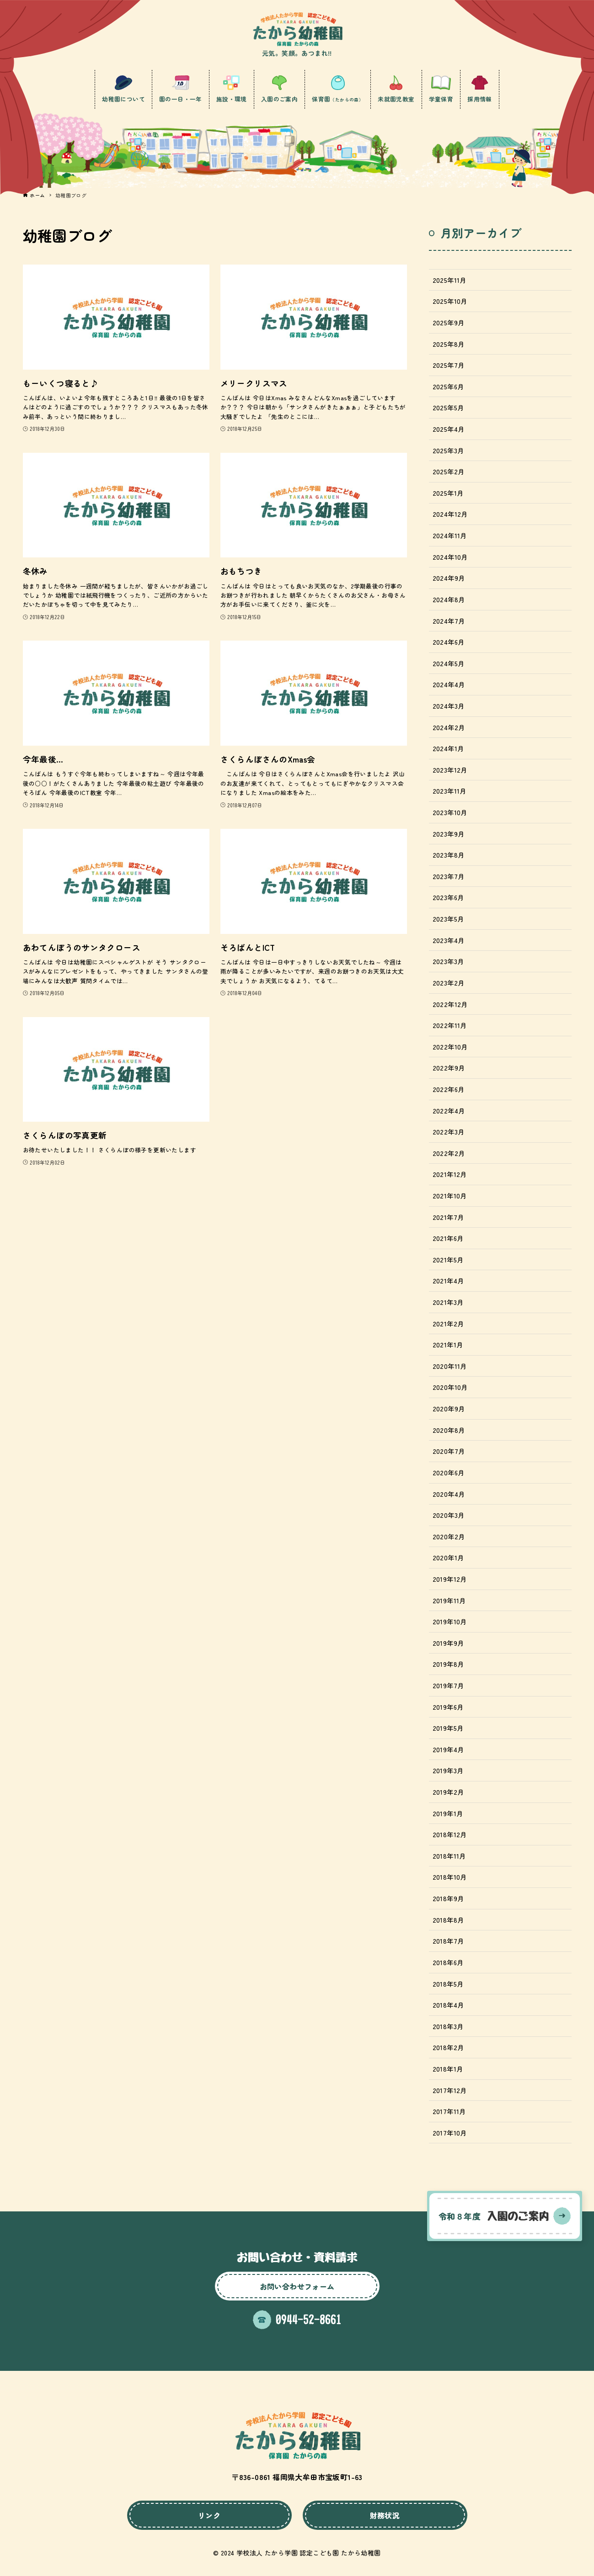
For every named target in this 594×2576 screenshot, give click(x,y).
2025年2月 (449, 471)
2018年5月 (448, 1983)
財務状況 (385, 2515)
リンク (209, 2515)
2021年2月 (448, 1323)
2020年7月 (449, 1451)
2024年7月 (449, 620)
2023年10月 (450, 812)
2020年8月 (449, 1430)
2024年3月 (449, 705)
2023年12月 (450, 769)
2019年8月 (448, 1664)
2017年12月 (450, 2090)
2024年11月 (450, 535)
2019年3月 (448, 1770)
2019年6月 (448, 1707)
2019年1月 (448, 1813)
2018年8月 (448, 1919)
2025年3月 (448, 450)
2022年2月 (449, 1153)
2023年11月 (449, 790)
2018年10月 (450, 1877)
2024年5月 (449, 663)
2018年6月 (448, 1962)
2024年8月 (449, 599)
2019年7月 (448, 1685)
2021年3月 (448, 1302)
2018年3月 (448, 2026)
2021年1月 (448, 1344)
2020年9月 (449, 1408)
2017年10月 (450, 2132)
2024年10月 (450, 557)
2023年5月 (448, 918)
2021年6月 (448, 1238)
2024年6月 (449, 642)
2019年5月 (448, 1728)
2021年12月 (450, 1174)
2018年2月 (448, 2047)
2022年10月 (450, 1046)
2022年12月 (450, 1004)
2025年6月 (448, 386)
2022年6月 (449, 1089)
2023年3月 (448, 961)
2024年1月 (448, 748)
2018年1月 (448, 2068)
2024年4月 (449, 684)
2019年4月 (448, 1749)
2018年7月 (448, 1940)
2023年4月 (449, 940)
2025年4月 (449, 429)
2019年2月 (448, 1792)
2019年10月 (450, 1621)
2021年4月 (448, 1280)
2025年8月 (449, 344)
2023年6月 (448, 897)
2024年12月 (450, 514)
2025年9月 (449, 322)
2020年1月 (448, 1557)
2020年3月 (449, 1515)
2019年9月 (448, 1643)
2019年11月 (449, 1600)
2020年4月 (449, 1494)
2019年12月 (450, 1579)
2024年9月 (449, 578)
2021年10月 (450, 1195)
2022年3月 (449, 1131)
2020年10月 (450, 1387)
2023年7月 (449, 876)
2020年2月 (449, 1536)
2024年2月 (449, 727)
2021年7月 (448, 1217)
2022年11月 (450, 1025)
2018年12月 (450, 1834)
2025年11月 (449, 280)
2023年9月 (449, 833)
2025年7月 (449, 365)
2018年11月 (449, 1855)
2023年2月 (449, 982)
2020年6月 (449, 1472)
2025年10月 (450, 301)
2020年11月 (450, 1366)
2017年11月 (449, 2111)
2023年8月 (449, 854)
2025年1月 (448, 493)
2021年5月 (448, 1259)
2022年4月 (449, 1110)
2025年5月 (448, 407)
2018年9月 (448, 1898)
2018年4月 (448, 2004)
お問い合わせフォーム (297, 2286)
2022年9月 (449, 1067)
